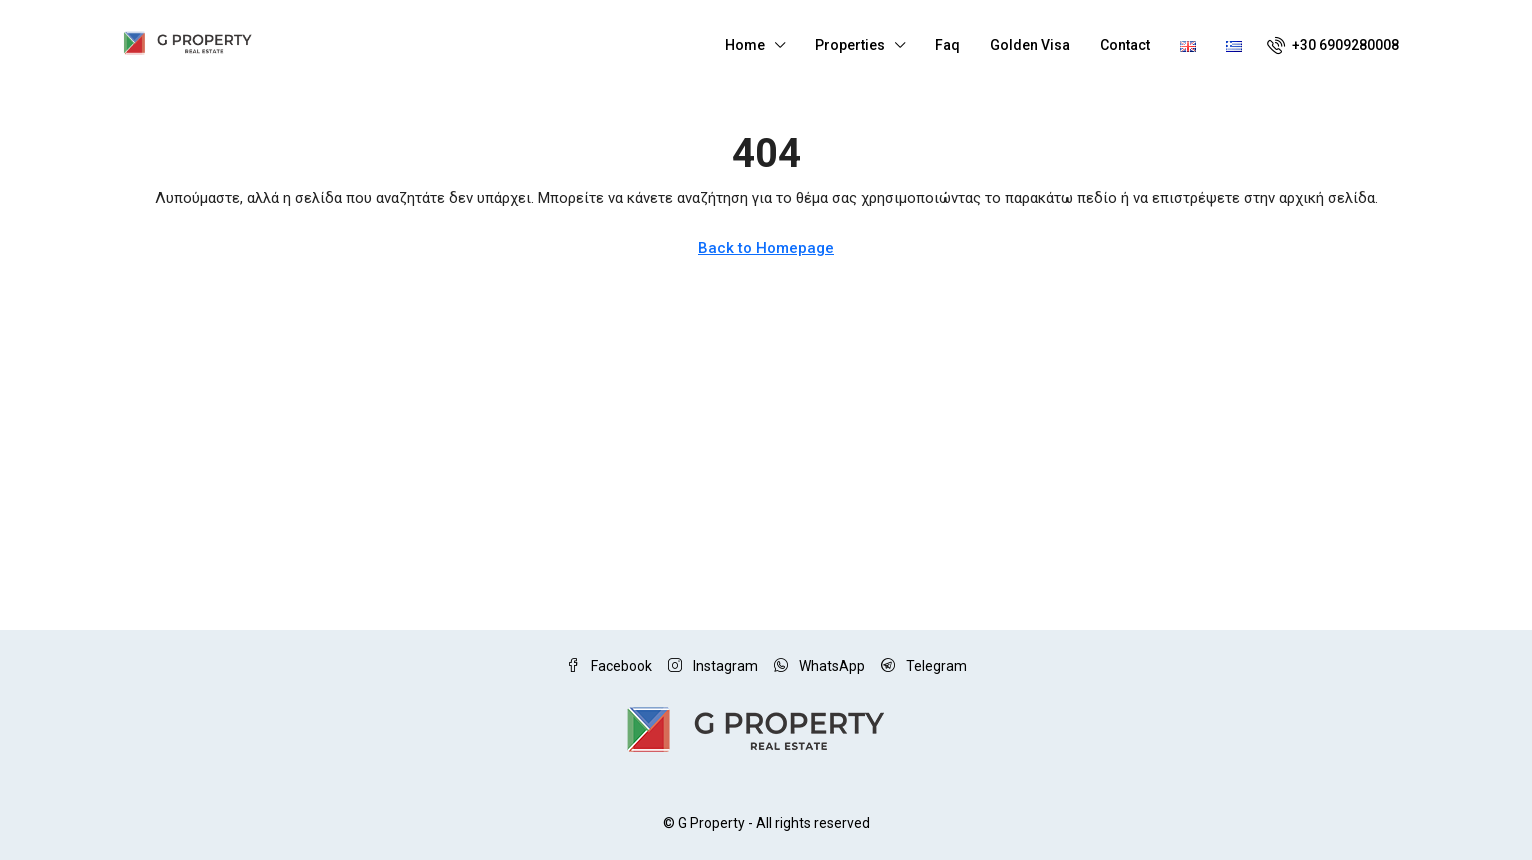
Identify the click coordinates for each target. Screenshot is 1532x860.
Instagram (713, 666)
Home (745, 45)
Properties (850, 45)
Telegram (924, 666)
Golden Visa (1030, 45)
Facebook (609, 666)
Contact (1125, 45)
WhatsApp (819, 666)
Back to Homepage (766, 248)
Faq (947, 45)
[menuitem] (1333, 45)
